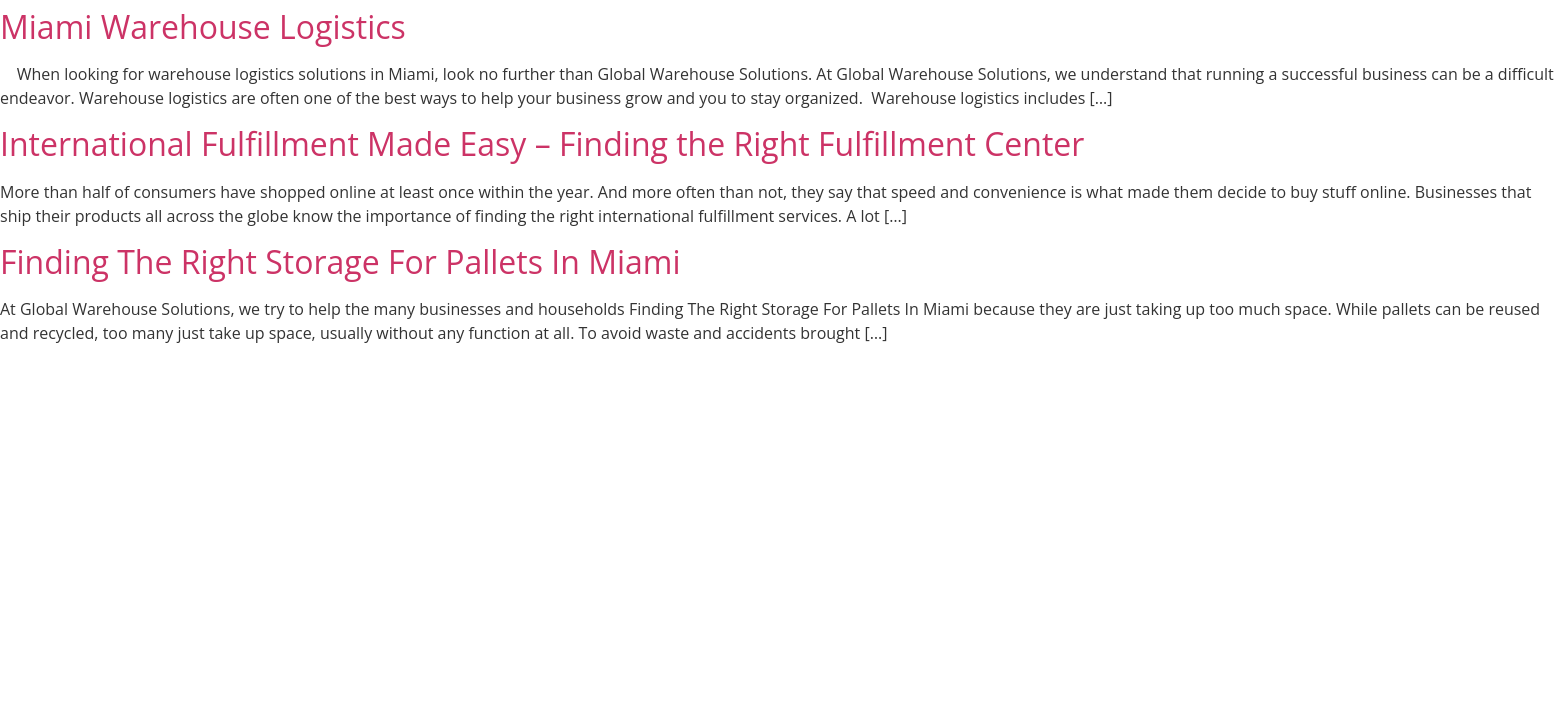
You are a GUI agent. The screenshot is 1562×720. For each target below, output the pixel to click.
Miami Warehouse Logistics (203, 26)
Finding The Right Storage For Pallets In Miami (340, 261)
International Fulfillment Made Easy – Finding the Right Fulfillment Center (542, 143)
